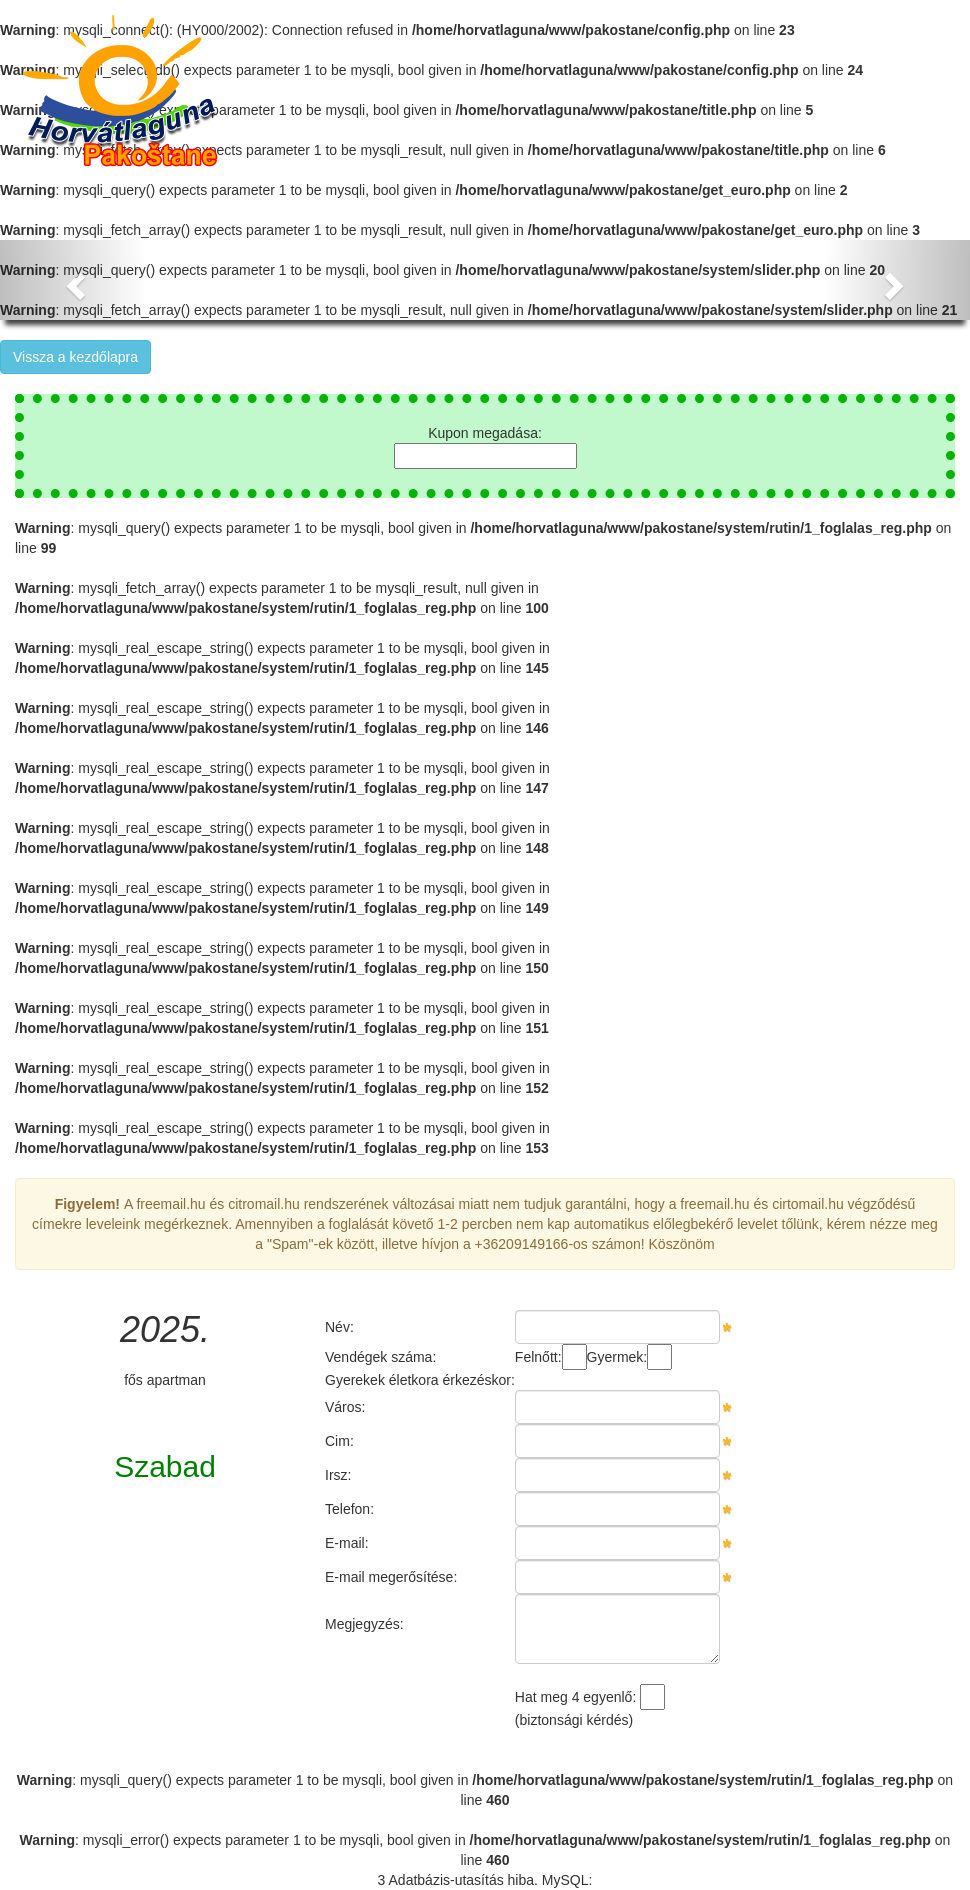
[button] (73, 280)
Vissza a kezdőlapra (75, 357)
